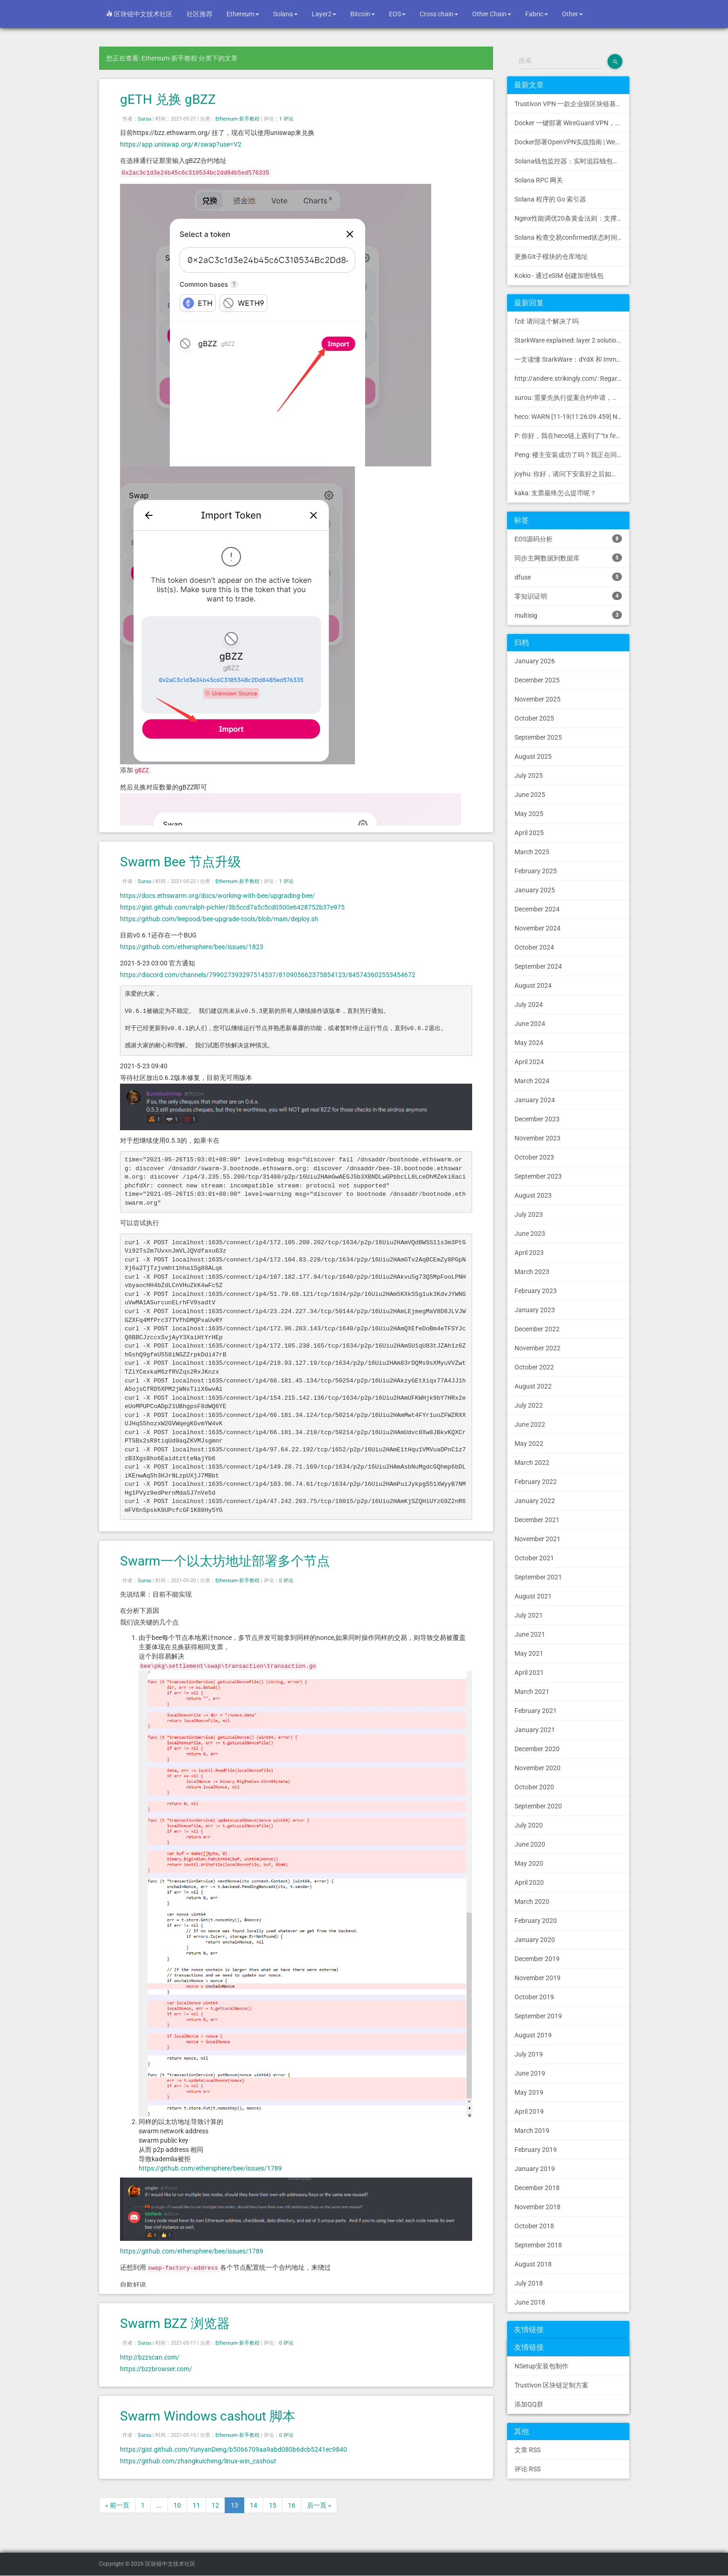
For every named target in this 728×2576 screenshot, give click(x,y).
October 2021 (534, 1558)
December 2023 (537, 1119)
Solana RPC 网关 (538, 180)
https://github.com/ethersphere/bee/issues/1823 (191, 947)
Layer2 (324, 14)
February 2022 (535, 1481)
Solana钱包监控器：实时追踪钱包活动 (570, 161)
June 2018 (529, 2302)
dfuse (568, 577)
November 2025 (537, 699)
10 (177, 2505)
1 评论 (286, 119)
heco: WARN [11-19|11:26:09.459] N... (568, 416)
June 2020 (529, 1844)
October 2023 (534, 1157)
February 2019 (535, 2149)
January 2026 (534, 661)
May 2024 (528, 1042)
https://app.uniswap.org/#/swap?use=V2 (180, 144)
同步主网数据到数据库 (568, 557)
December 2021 (537, 1520)
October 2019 (534, 1997)
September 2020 (538, 1806)
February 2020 (535, 1920)
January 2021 (534, 1729)
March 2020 (531, 1901)
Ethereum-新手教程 (237, 119)
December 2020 (537, 1749)
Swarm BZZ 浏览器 (175, 2323)
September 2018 (538, 2245)
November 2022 (537, 1348)
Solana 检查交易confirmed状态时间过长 (571, 237)
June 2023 (529, 1233)
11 (196, 2505)
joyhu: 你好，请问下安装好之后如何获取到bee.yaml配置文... (571, 474)
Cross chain (439, 14)
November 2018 (537, 2207)
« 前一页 (117, 2505)
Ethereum (243, 14)
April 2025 (529, 832)
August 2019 (533, 2035)
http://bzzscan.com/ (150, 2357)
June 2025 (529, 794)
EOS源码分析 (568, 538)
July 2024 (528, 1004)
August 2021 (533, 1596)
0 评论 (286, 1581)
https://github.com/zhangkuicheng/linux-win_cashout (198, 2461)
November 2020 (537, 1768)
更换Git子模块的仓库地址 (551, 256)
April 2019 (529, 2111)
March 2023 (531, 1271)
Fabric (536, 14)
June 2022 (529, 1424)
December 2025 (537, 680)
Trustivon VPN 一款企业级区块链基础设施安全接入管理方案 (571, 104)
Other (572, 14)
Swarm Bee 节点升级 (180, 862)
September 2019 (538, 2016)
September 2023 (538, 1176)
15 (272, 2505)
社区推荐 (200, 14)
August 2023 (533, 1195)
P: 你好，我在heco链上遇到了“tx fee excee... (571, 435)
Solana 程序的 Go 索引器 (550, 199)
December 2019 (537, 1958)
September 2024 (538, 966)
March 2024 (531, 1081)
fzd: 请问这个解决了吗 (546, 321)
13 (234, 2505)
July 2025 (528, 775)
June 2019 (529, 2073)
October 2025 (534, 718)
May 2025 (528, 813)
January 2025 (534, 890)
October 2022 (534, 1367)
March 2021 (531, 1691)
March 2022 (531, 1462)
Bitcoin (362, 14)
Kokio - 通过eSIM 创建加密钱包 (558, 275)
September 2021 (538, 1577)
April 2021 (529, 1672)
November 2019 (537, 1978)
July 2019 (528, 2054)
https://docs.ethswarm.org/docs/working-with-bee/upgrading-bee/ (217, 895)
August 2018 (533, 2264)
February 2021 (535, 1710)
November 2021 (537, 1539)
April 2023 (529, 1252)
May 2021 (528, 1653)
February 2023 (535, 1291)
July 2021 (528, 1615)
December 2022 (537, 1329)
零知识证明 (568, 596)
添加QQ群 (528, 2404)
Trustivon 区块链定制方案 (551, 2385)
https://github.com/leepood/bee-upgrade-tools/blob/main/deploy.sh (219, 919)
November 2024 (537, 928)
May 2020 (528, 1863)
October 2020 (534, 1787)
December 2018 (537, 2188)
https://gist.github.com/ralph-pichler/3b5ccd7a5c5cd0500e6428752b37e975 (232, 907)
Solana (285, 14)
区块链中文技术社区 (139, 14)
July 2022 (528, 1405)
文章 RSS (527, 2450)
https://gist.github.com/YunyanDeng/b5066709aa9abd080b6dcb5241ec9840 (233, 2449)
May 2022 (528, 1443)
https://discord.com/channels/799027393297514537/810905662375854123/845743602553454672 (267, 974)
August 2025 (533, 756)
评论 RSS (527, 2469)
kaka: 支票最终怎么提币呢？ (555, 493)
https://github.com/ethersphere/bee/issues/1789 (210, 2168)
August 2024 (533, 985)
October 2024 (534, 947)
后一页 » (319, 2505)
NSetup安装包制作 (541, 2366)
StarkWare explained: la (571, 340)
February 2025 (535, 871)
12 (215, 2505)
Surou (144, 119)
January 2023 (534, 1310)
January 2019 (534, 2168)
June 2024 (529, 1023)
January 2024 (534, 1100)
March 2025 (531, 852)
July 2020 (528, 1825)
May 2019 (528, 2092)
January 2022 (534, 1500)
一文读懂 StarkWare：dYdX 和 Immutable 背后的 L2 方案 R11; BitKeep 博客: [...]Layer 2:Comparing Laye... (571, 359)
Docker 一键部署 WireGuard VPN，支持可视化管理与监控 (571, 123)
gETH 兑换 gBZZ (168, 99)
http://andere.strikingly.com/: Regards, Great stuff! (571, 378)
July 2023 (528, 1214)
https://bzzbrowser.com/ (156, 2369)
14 (253, 2505)
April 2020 (529, 1882)
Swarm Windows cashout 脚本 (207, 2416)
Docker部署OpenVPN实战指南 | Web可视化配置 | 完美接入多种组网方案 (571, 142)
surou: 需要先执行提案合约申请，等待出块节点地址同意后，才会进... (571, 397)
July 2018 (528, 2283)
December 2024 (537, 909)
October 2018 (534, 2226)
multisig (568, 615)
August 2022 (533, 1386)
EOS (397, 14)
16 (291, 2505)
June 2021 (529, 1634)
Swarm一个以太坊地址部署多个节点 (225, 1561)
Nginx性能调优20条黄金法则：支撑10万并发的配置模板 (571, 218)
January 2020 (534, 1939)
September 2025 (538, 737)
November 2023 (537, 1138)
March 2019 (531, 2130)
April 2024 (529, 1061)
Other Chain (491, 14)
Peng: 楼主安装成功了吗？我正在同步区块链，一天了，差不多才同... (571, 455)
